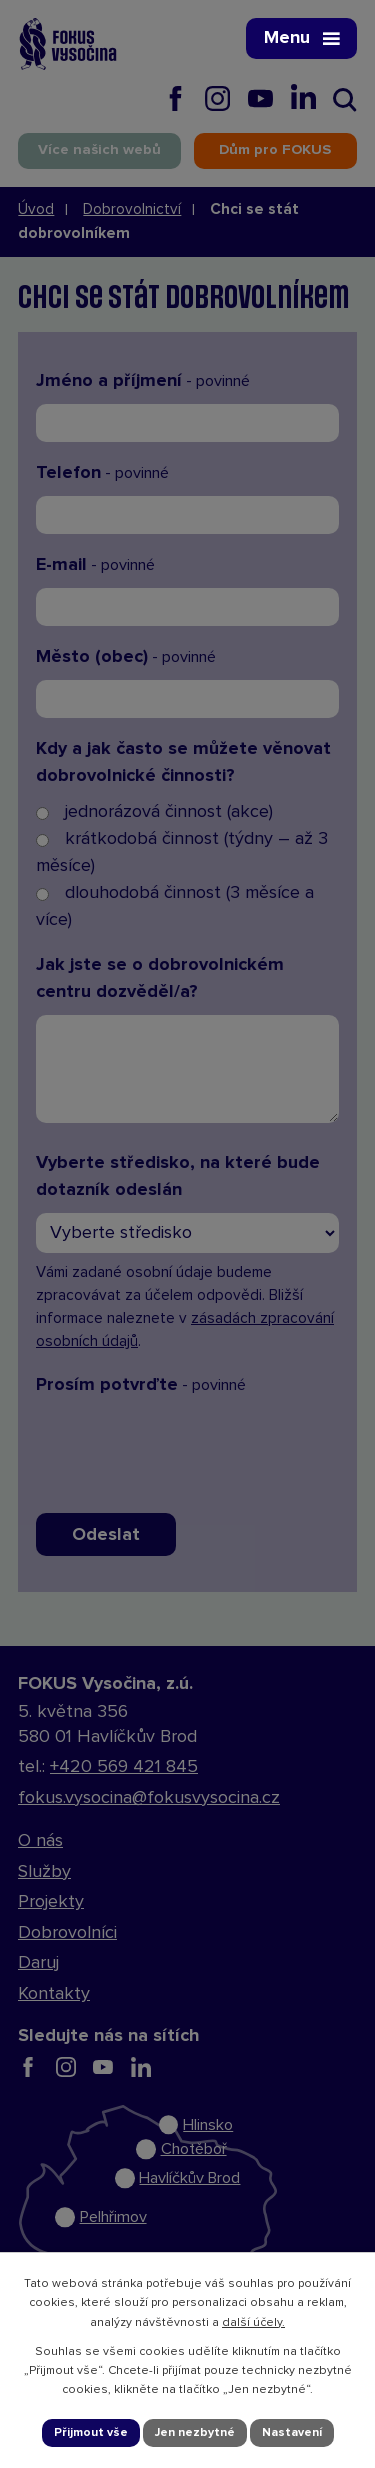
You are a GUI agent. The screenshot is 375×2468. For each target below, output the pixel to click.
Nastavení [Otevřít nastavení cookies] (292, 2433)
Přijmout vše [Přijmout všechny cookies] (91, 2433)
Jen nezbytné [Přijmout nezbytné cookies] (195, 2433)
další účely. (253, 2323)
